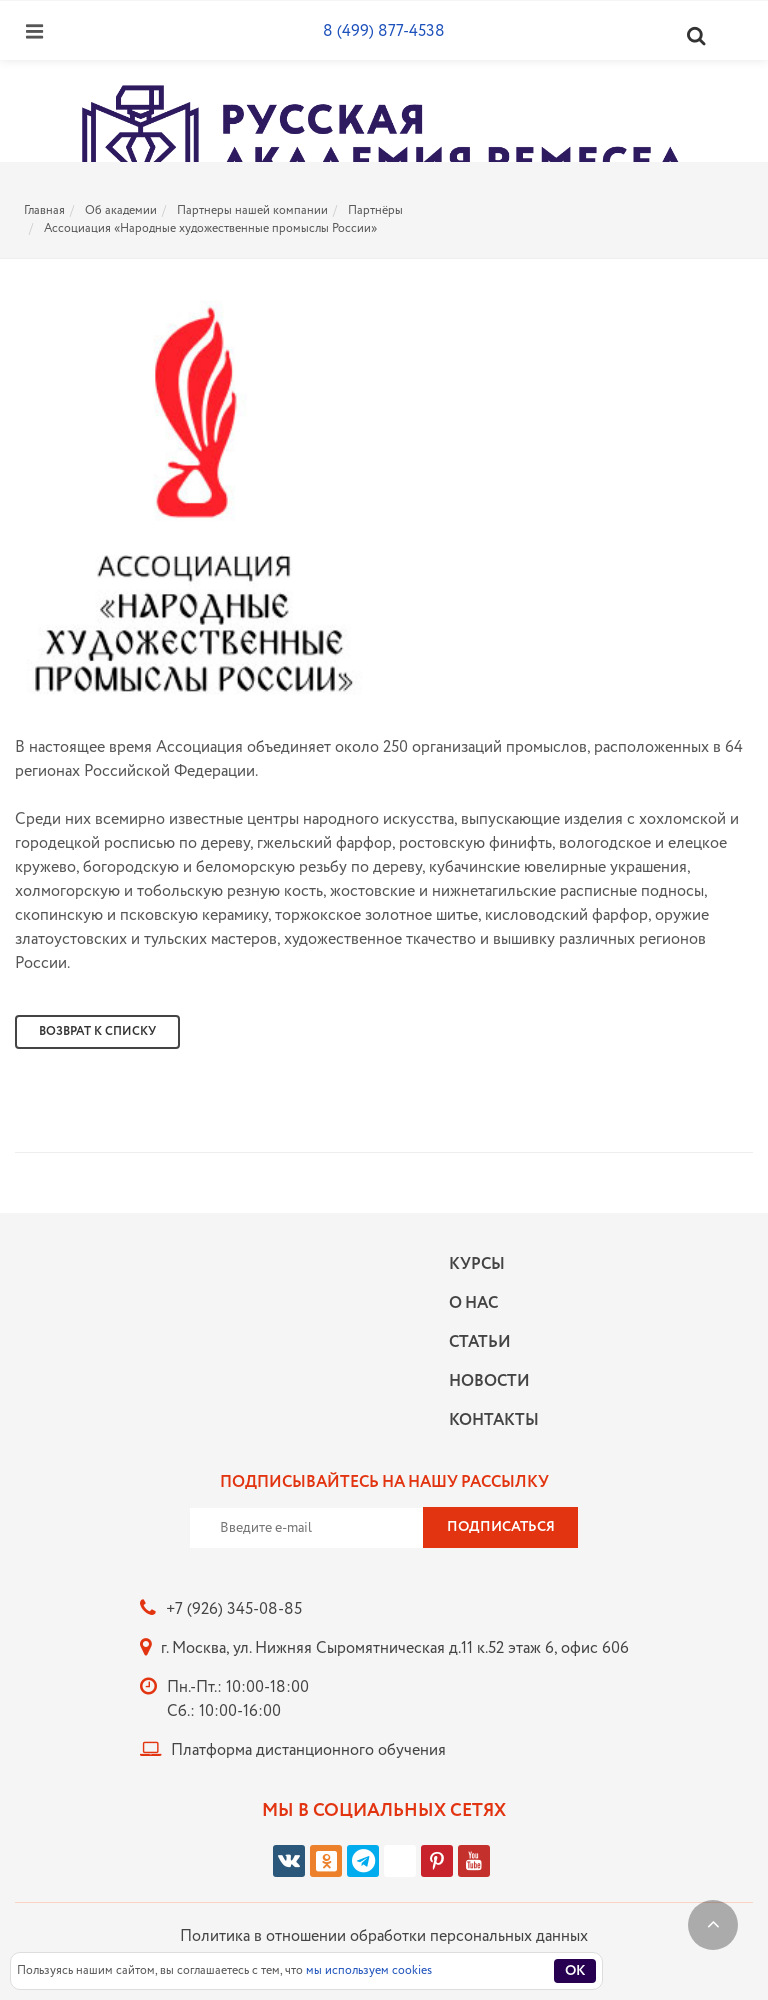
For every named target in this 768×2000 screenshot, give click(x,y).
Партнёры (375, 210)
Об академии (121, 210)
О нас (473, 1303)
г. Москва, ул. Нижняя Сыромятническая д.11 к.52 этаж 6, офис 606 (395, 1648)
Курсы (477, 1264)
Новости (489, 1381)
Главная (44, 210)
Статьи (480, 1342)
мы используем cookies (369, 1970)
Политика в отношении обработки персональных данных (384, 1936)
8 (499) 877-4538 (384, 31)
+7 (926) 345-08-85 (234, 1609)
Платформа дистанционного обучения (308, 1750)
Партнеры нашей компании (252, 210)
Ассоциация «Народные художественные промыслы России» (210, 228)
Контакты (489, 1420)
